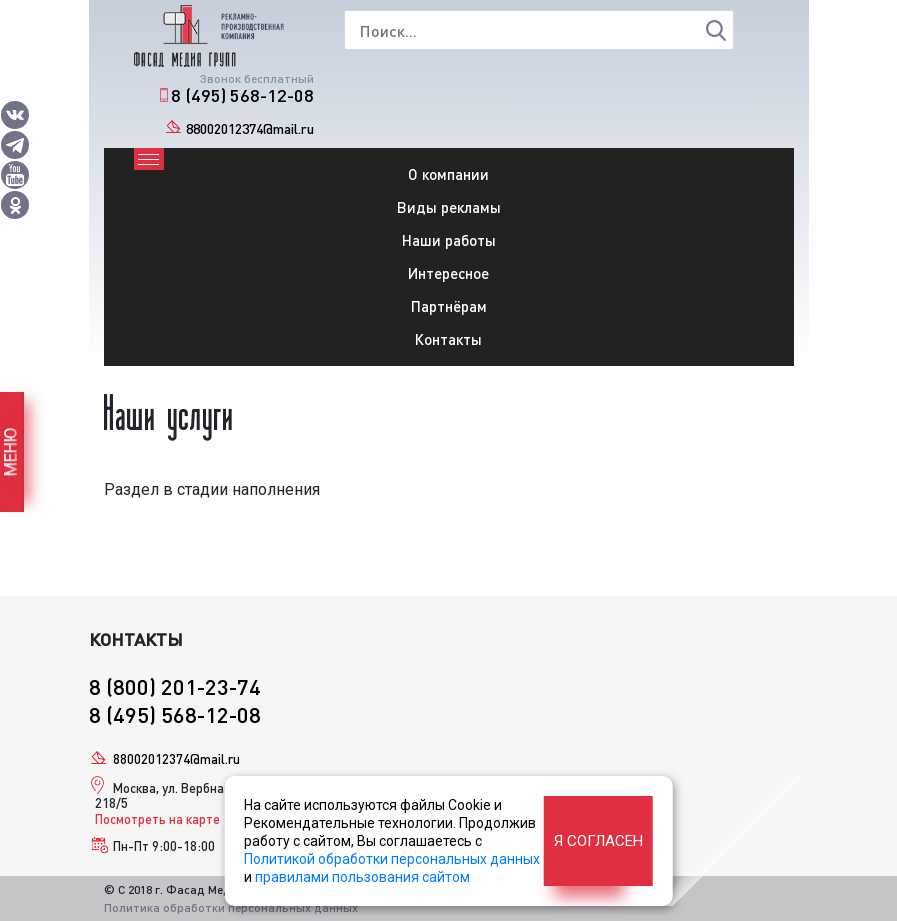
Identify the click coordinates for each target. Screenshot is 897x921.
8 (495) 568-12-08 (242, 95)
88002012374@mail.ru (250, 128)
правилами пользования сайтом (362, 877)
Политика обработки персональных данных (231, 907)
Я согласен (598, 841)
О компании (448, 174)
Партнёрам (449, 306)
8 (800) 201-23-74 (175, 686)
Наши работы (449, 240)
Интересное (448, 273)
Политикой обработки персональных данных (392, 859)
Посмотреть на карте (157, 819)
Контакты (448, 339)
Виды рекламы (449, 207)
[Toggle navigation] (149, 159)
